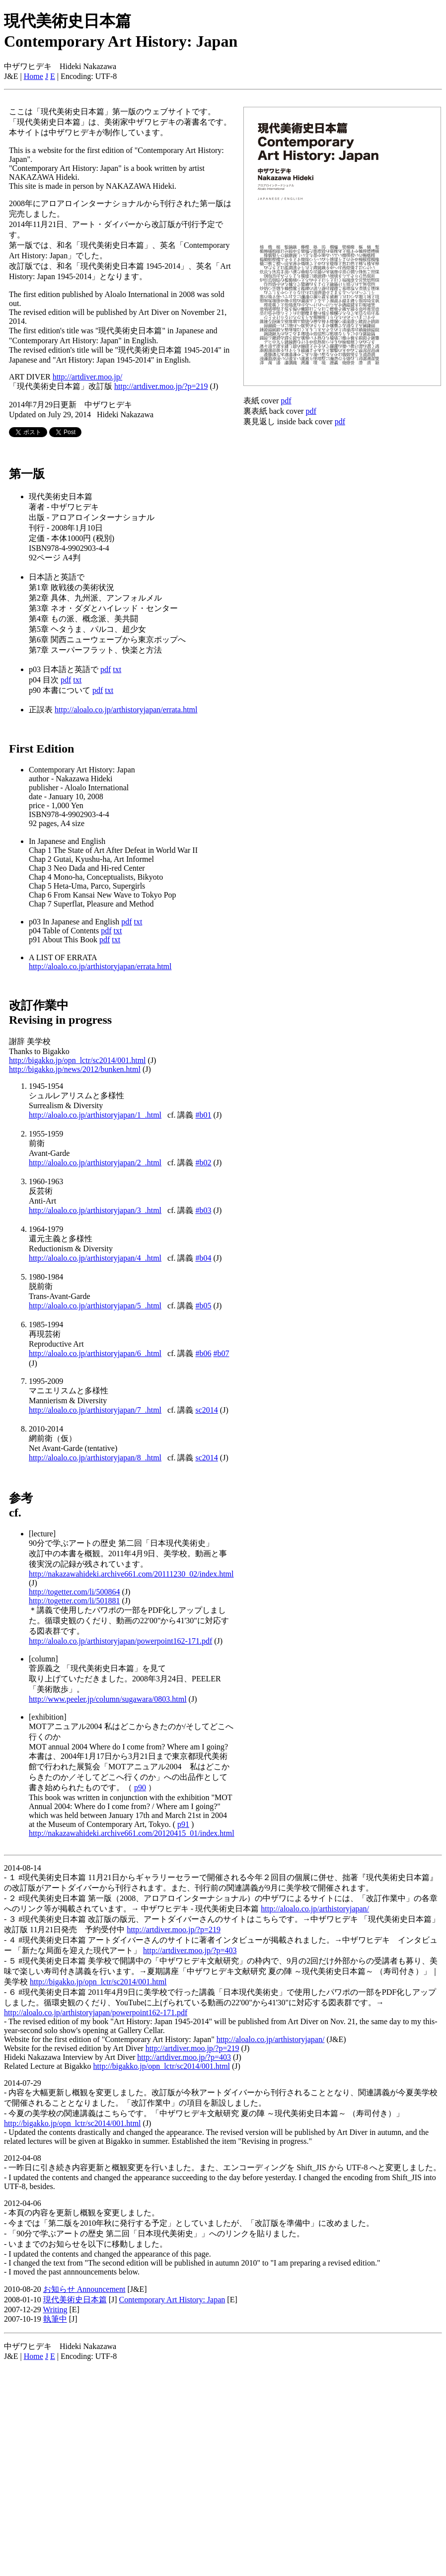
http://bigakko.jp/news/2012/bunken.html (75, 1069)
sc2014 (207, 1410)
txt (117, 669)
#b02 (204, 1162)
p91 (183, 1824)
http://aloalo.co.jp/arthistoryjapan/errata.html (126, 709)
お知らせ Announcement (84, 2289)
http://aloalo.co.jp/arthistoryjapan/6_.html (95, 1353)
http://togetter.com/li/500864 (74, 1592)
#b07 (221, 1353)
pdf (105, 669)
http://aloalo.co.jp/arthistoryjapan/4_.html (95, 1258)
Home (33, 76)
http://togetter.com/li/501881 (74, 1600)
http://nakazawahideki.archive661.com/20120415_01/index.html (131, 1833)
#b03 (204, 1210)
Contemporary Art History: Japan (172, 2299)
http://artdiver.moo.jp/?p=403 (190, 1950)
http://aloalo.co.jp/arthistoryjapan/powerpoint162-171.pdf (120, 1641)
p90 (140, 1787)
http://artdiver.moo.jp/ (87, 377)
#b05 (204, 1305)
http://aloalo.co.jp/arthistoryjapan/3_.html (95, 1210)
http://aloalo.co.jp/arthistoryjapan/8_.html (95, 1457)
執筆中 (55, 2319)
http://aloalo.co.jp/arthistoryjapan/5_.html (95, 1305)
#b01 (204, 1115)
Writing (55, 2309)
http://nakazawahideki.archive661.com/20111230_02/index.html (131, 1574)
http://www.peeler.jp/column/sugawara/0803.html (108, 1699)
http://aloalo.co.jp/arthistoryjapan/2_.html (95, 1162)
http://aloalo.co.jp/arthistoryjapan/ (315, 1908)
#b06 (204, 1353)
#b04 (204, 1258)
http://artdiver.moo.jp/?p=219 (161, 386)
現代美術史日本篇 (75, 2299)
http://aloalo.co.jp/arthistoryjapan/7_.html (95, 1410)
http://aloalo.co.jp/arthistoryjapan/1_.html (95, 1115)
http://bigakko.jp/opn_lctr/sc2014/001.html (77, 1060)
